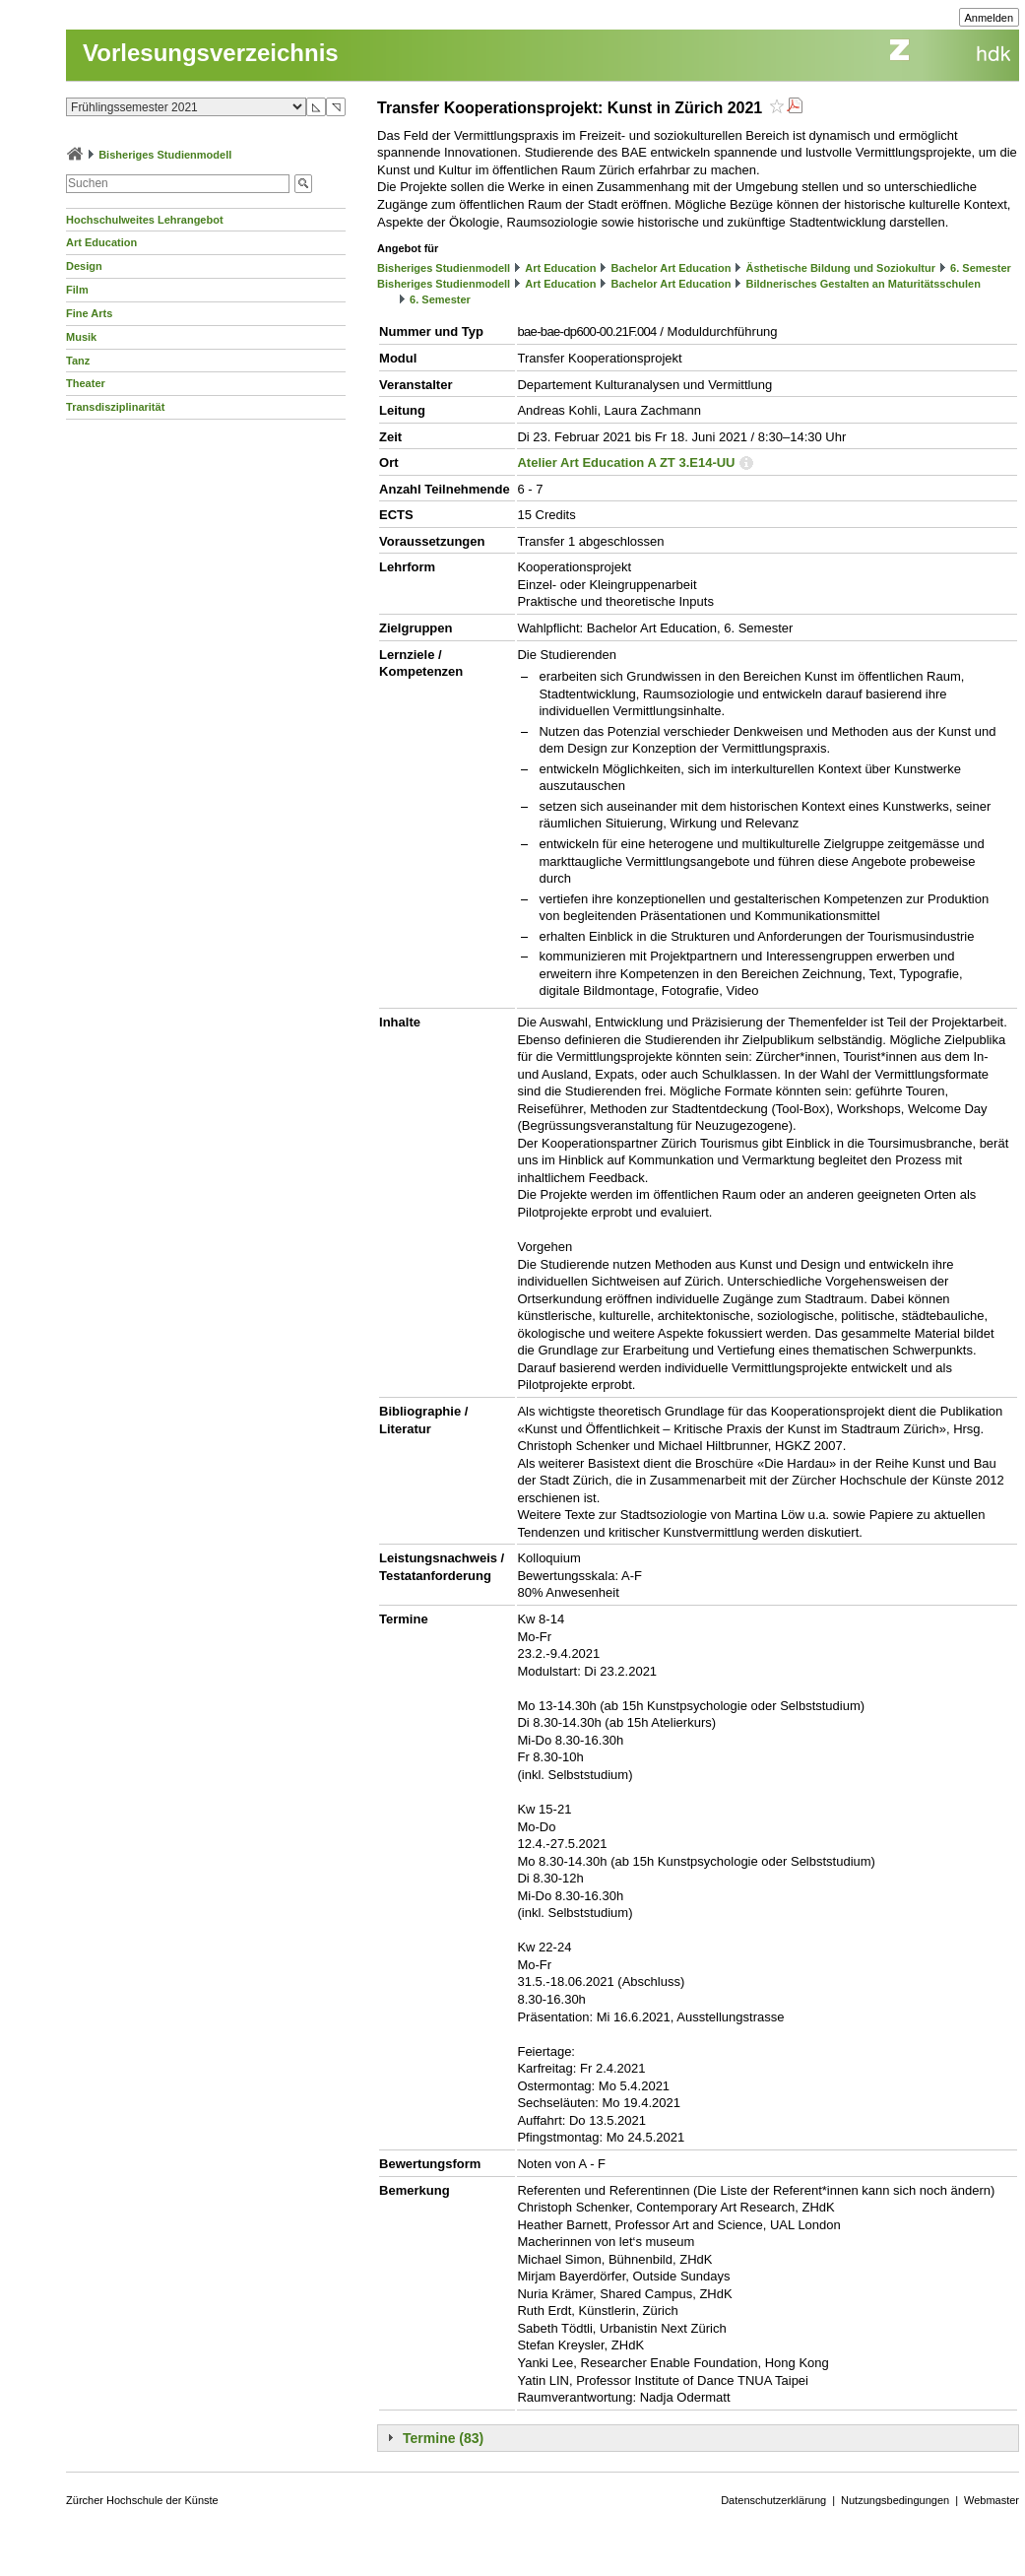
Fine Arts (89, 313)
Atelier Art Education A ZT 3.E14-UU (626, 462)
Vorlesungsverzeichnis (211, 52)
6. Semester (980, 268)
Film (77, 290)
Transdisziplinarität (115, 407)
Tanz (78, 360)
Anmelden (989, 18)
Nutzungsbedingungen (895, 2500)
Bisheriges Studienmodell (164, 155)
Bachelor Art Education (671, 268)
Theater (85, 383)
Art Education (101, 242)
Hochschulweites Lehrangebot (145, 220)
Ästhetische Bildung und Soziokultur (840, 268)
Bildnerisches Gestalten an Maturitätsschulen (862, 284)
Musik (81, 337)
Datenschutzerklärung (773, 2500)
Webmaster (991, 2500)
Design (84, 266)
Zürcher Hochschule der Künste (142, 2500)
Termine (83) (443, 2438)
